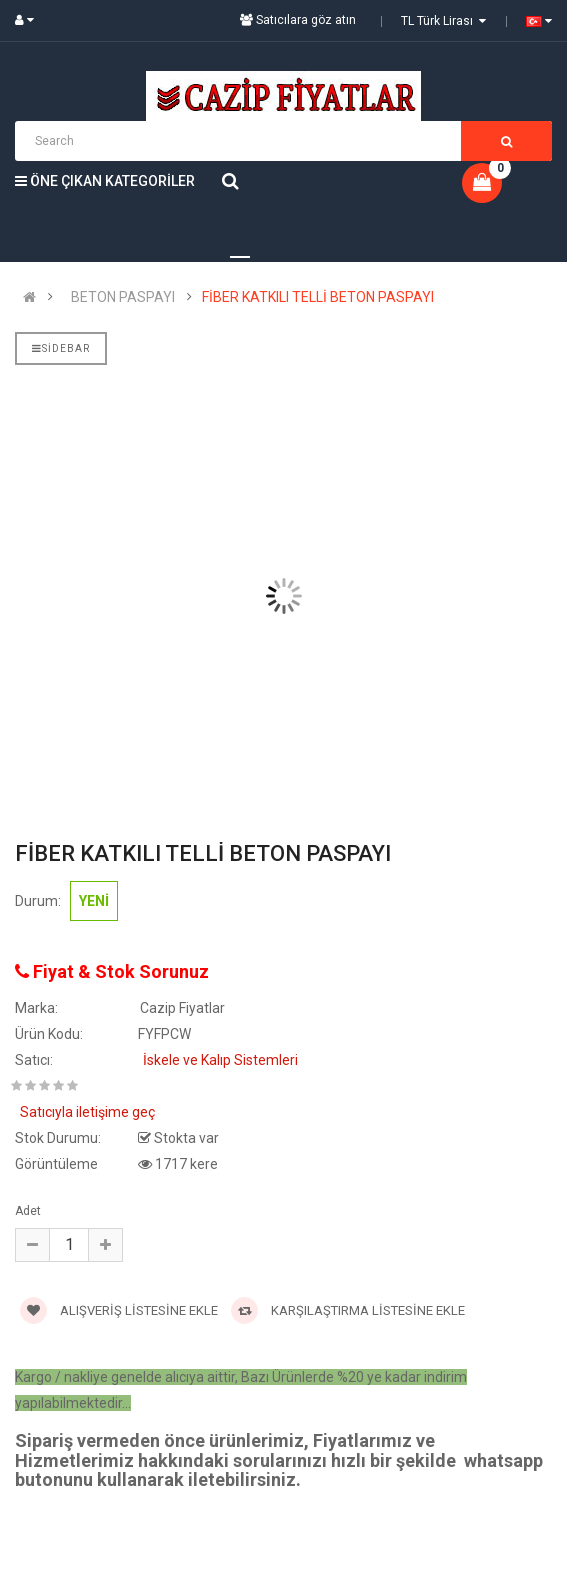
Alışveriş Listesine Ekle (119, 1310)
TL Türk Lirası (443, 21)
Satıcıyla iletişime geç (87, 1112)
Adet (28, 1211)
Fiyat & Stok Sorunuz (112, 971)
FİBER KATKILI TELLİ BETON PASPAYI (318, 297)
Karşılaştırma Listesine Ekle (348, 1310)
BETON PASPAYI (123, 297)
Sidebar (61, 348)
